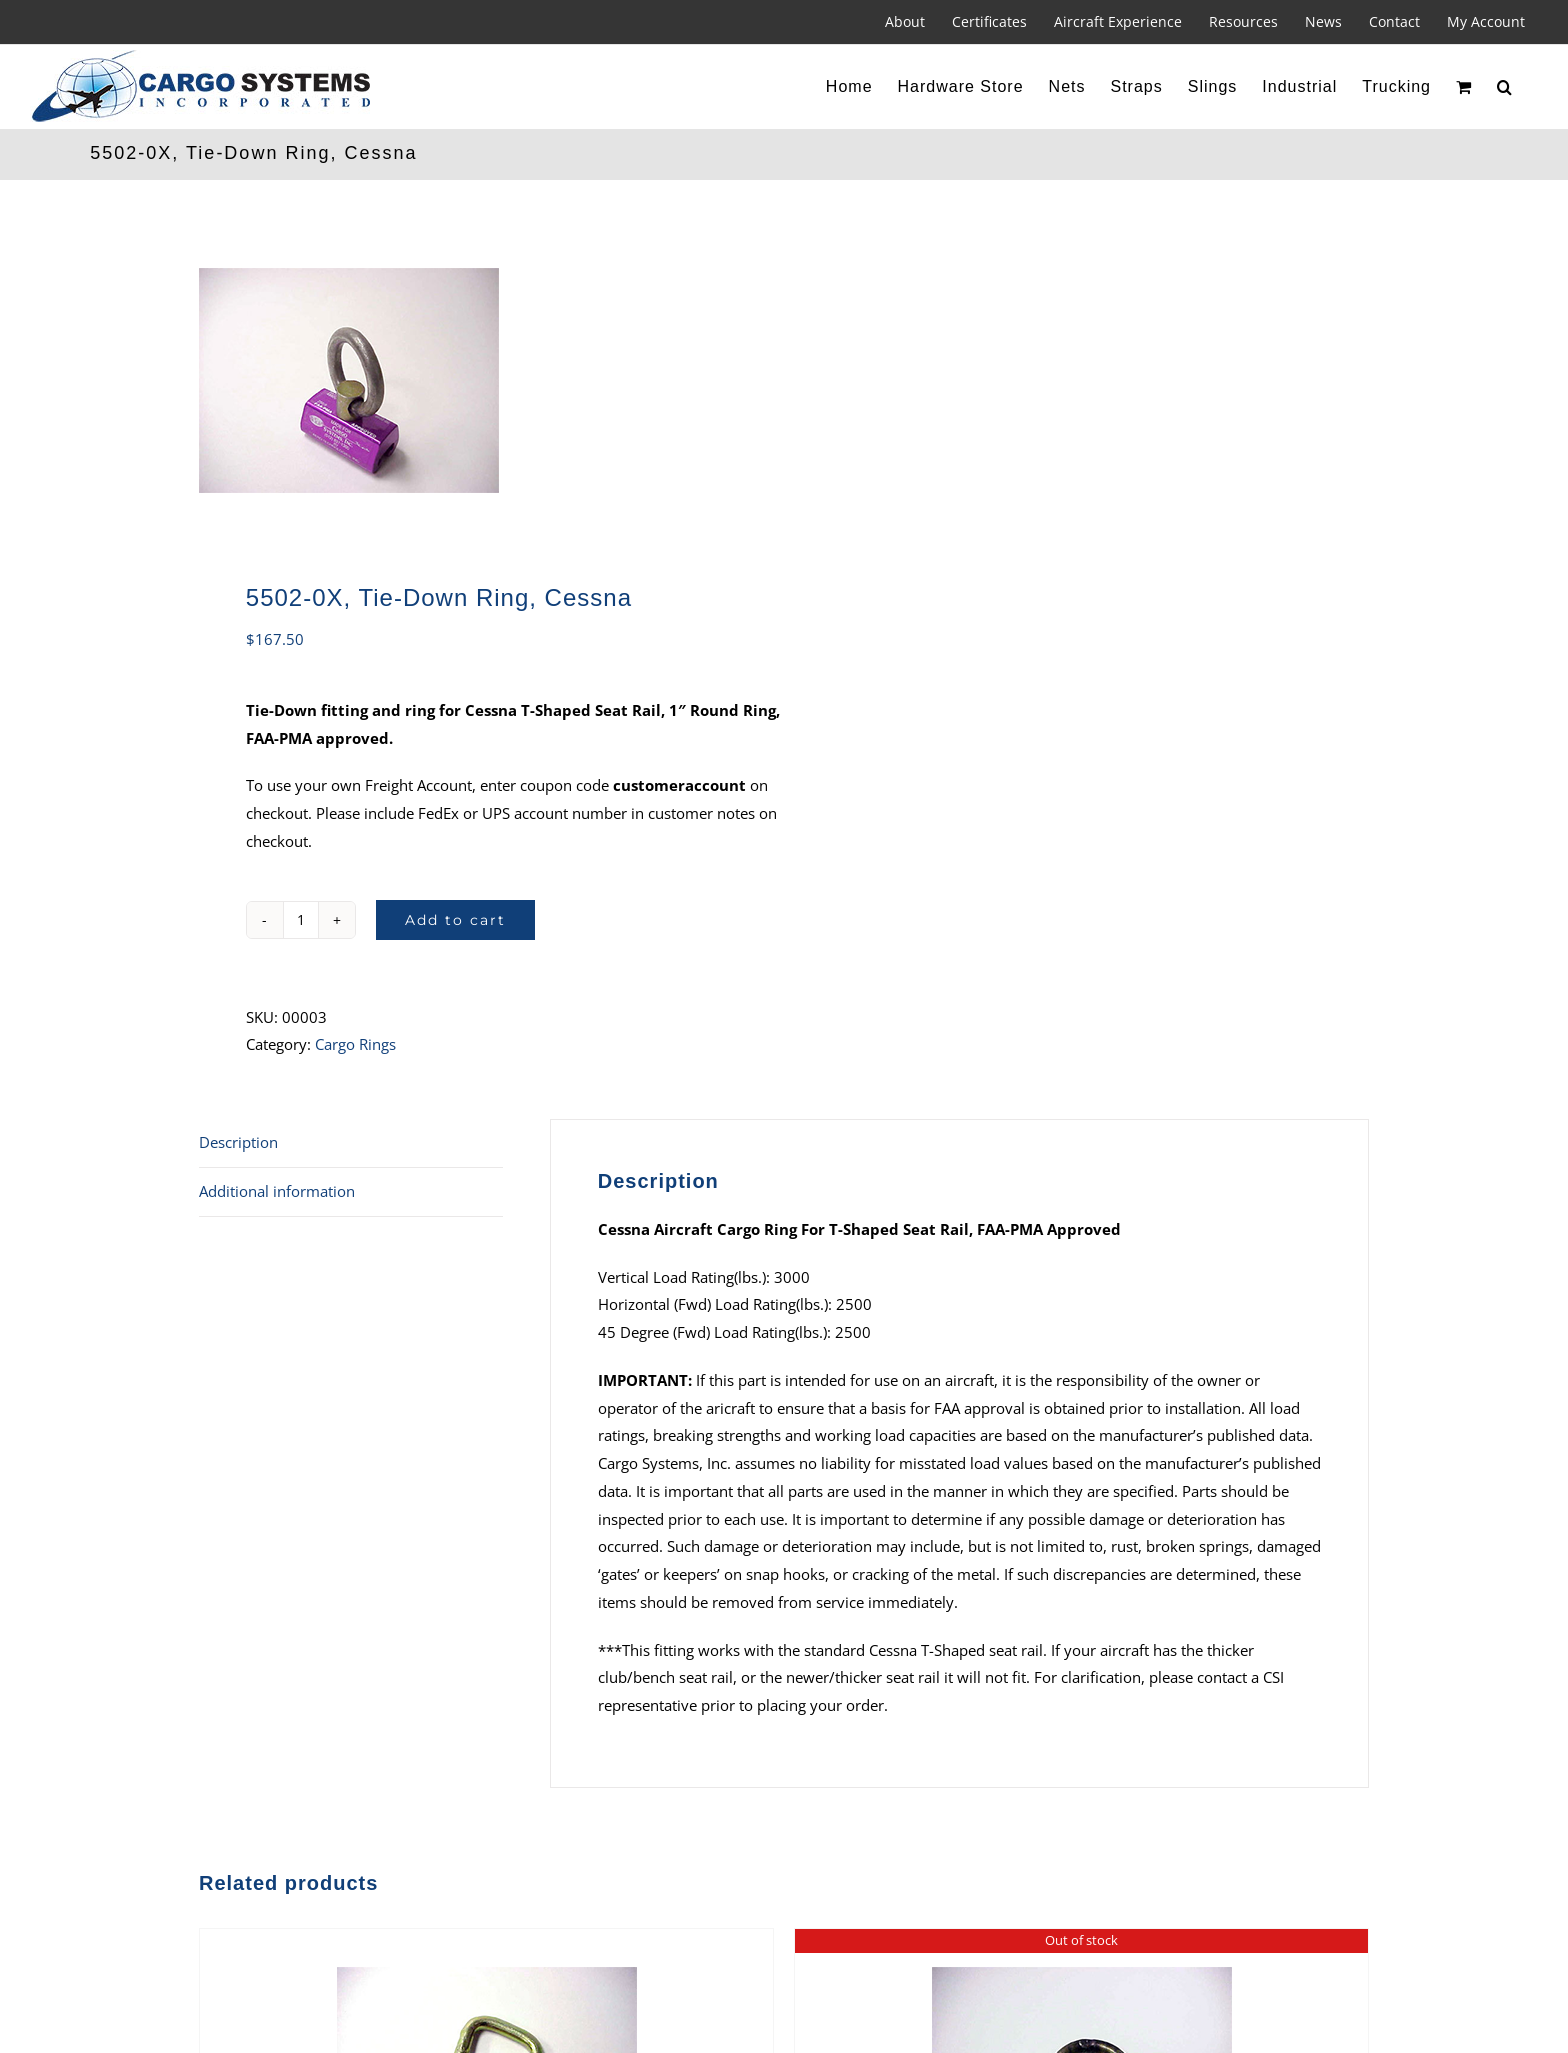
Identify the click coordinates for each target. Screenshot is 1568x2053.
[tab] (351, 1143)
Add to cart (455, 920)
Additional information (277, 1191)
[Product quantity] (301, 920)
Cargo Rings (355, 1044)
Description (238, 1142)
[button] (1505, 87)
